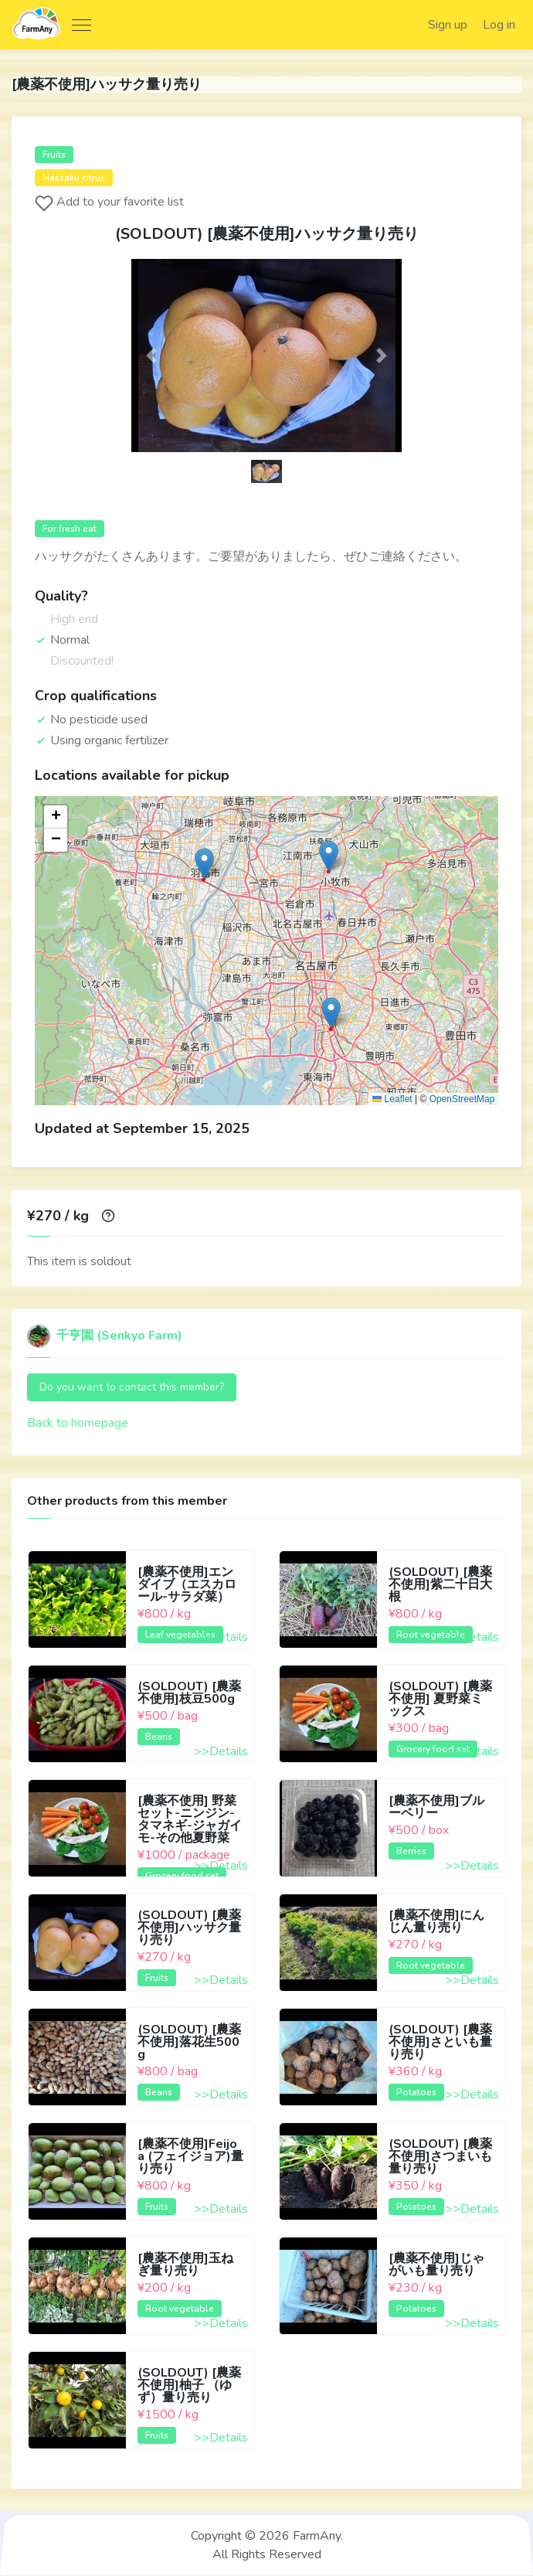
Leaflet (392, 1099)
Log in (498, 24)
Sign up (446, 24)
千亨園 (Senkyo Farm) (104, 1336)
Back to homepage (77, 1423)
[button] (151, 356)
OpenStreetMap (461, 1099)
